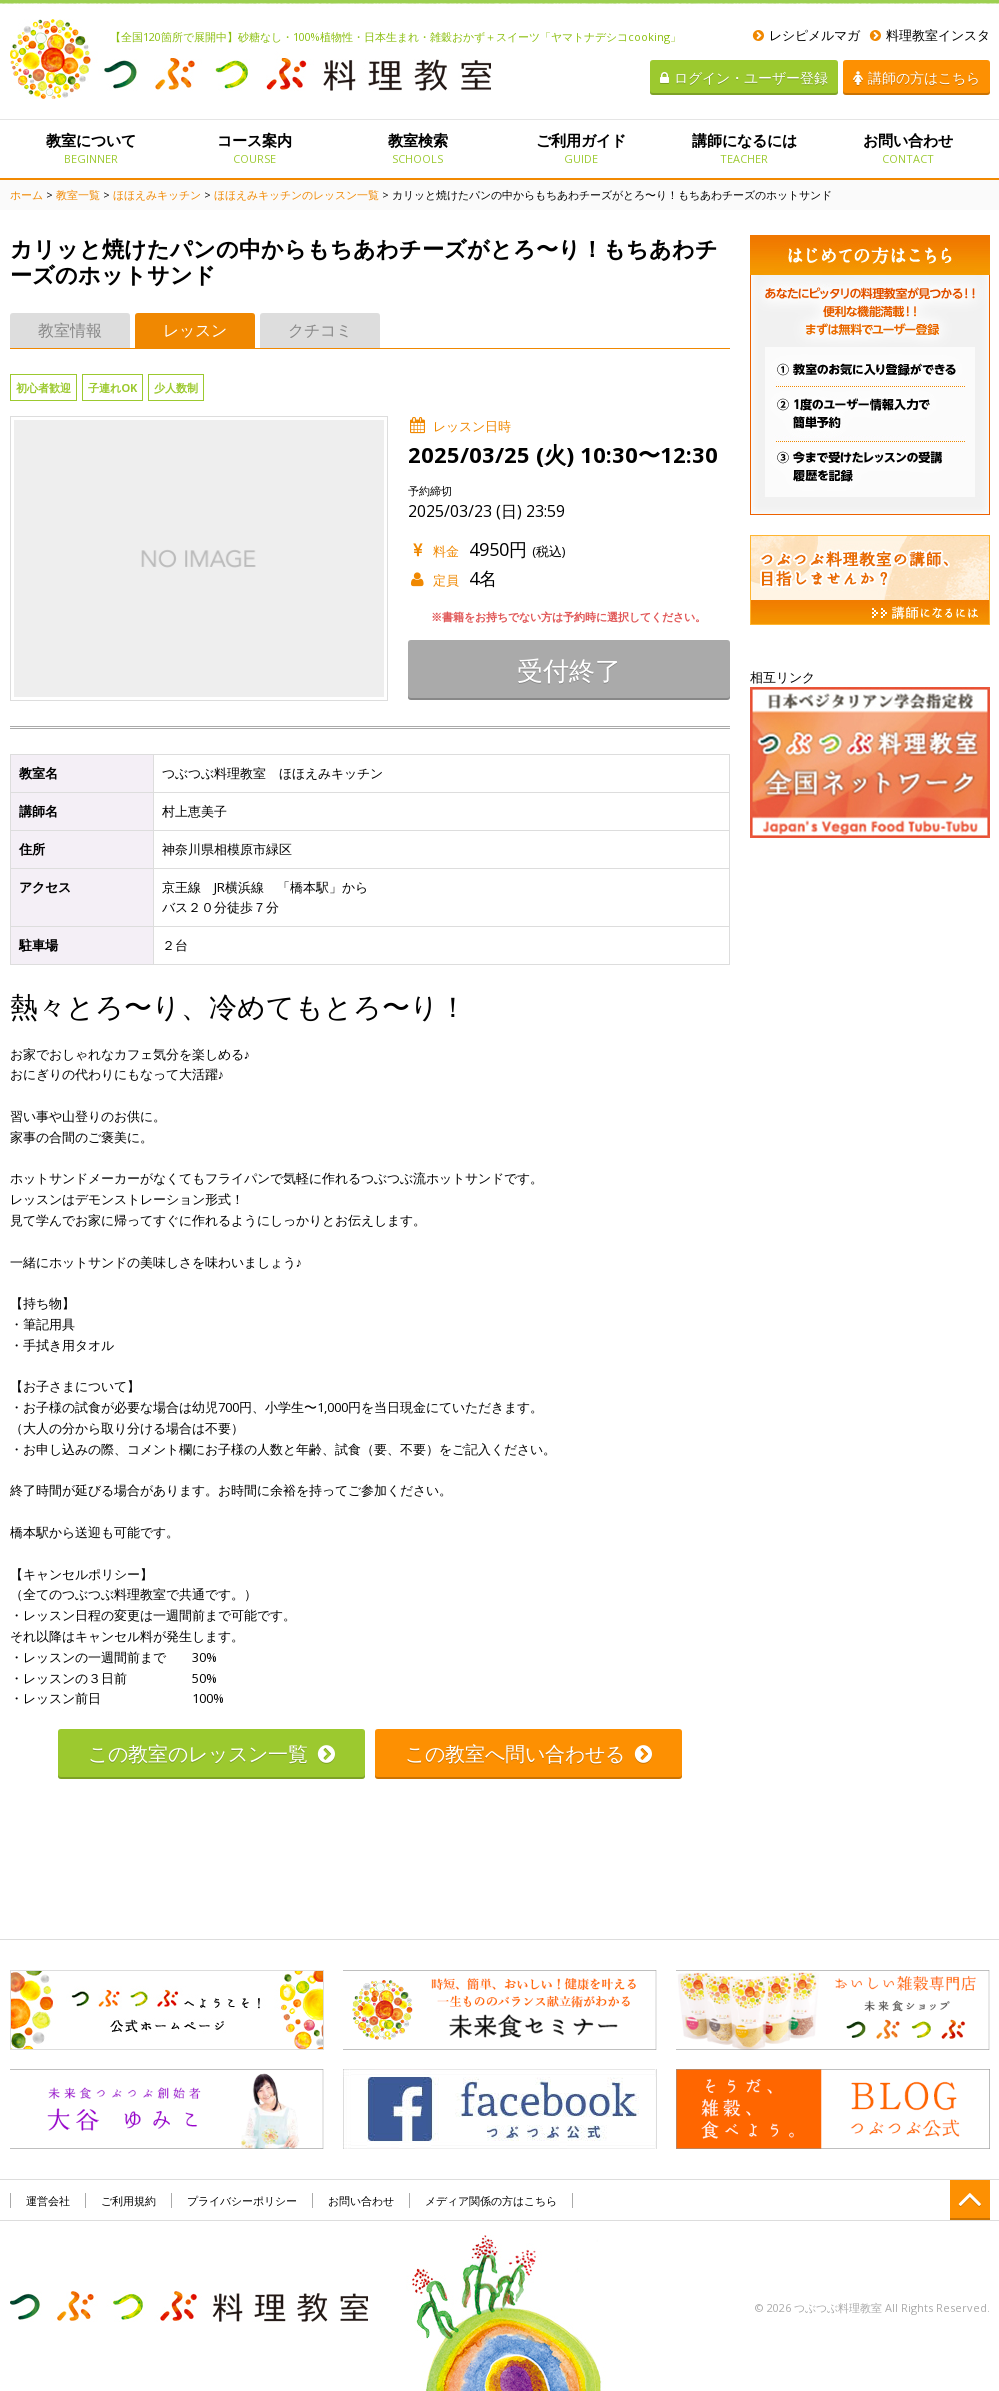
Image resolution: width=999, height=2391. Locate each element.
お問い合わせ (907, 148)
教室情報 (70, 330)
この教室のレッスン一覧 (211, 1753)
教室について (91, 148)
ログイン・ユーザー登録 (744, 77)
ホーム (26, 194)
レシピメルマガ (806, 35)
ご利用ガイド (580, 148)
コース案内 (254, 148)
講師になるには (744, 148)
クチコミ (320, 330)
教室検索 (417, 148)
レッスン (195, 330)
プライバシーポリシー (242, 2200)
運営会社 (48, 2200)
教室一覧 (78, 194)
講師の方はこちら (916, 77)
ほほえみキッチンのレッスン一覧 (296, 194)
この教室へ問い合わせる (528, 1753)
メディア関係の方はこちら (491, 2200)
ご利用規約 (128, 2200)
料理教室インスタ (930, 35)
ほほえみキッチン (157, 194)
